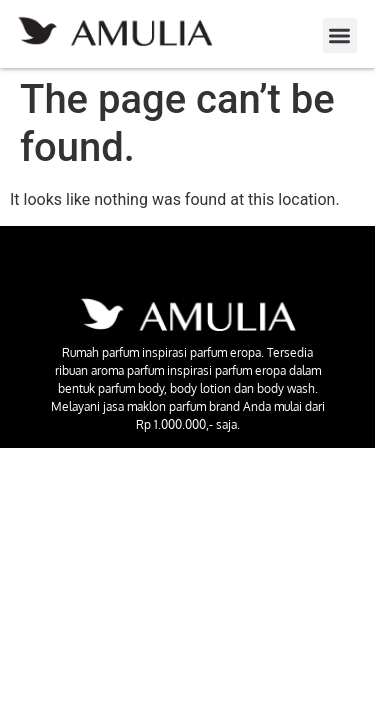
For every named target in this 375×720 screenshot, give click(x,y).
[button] (340, 35)
